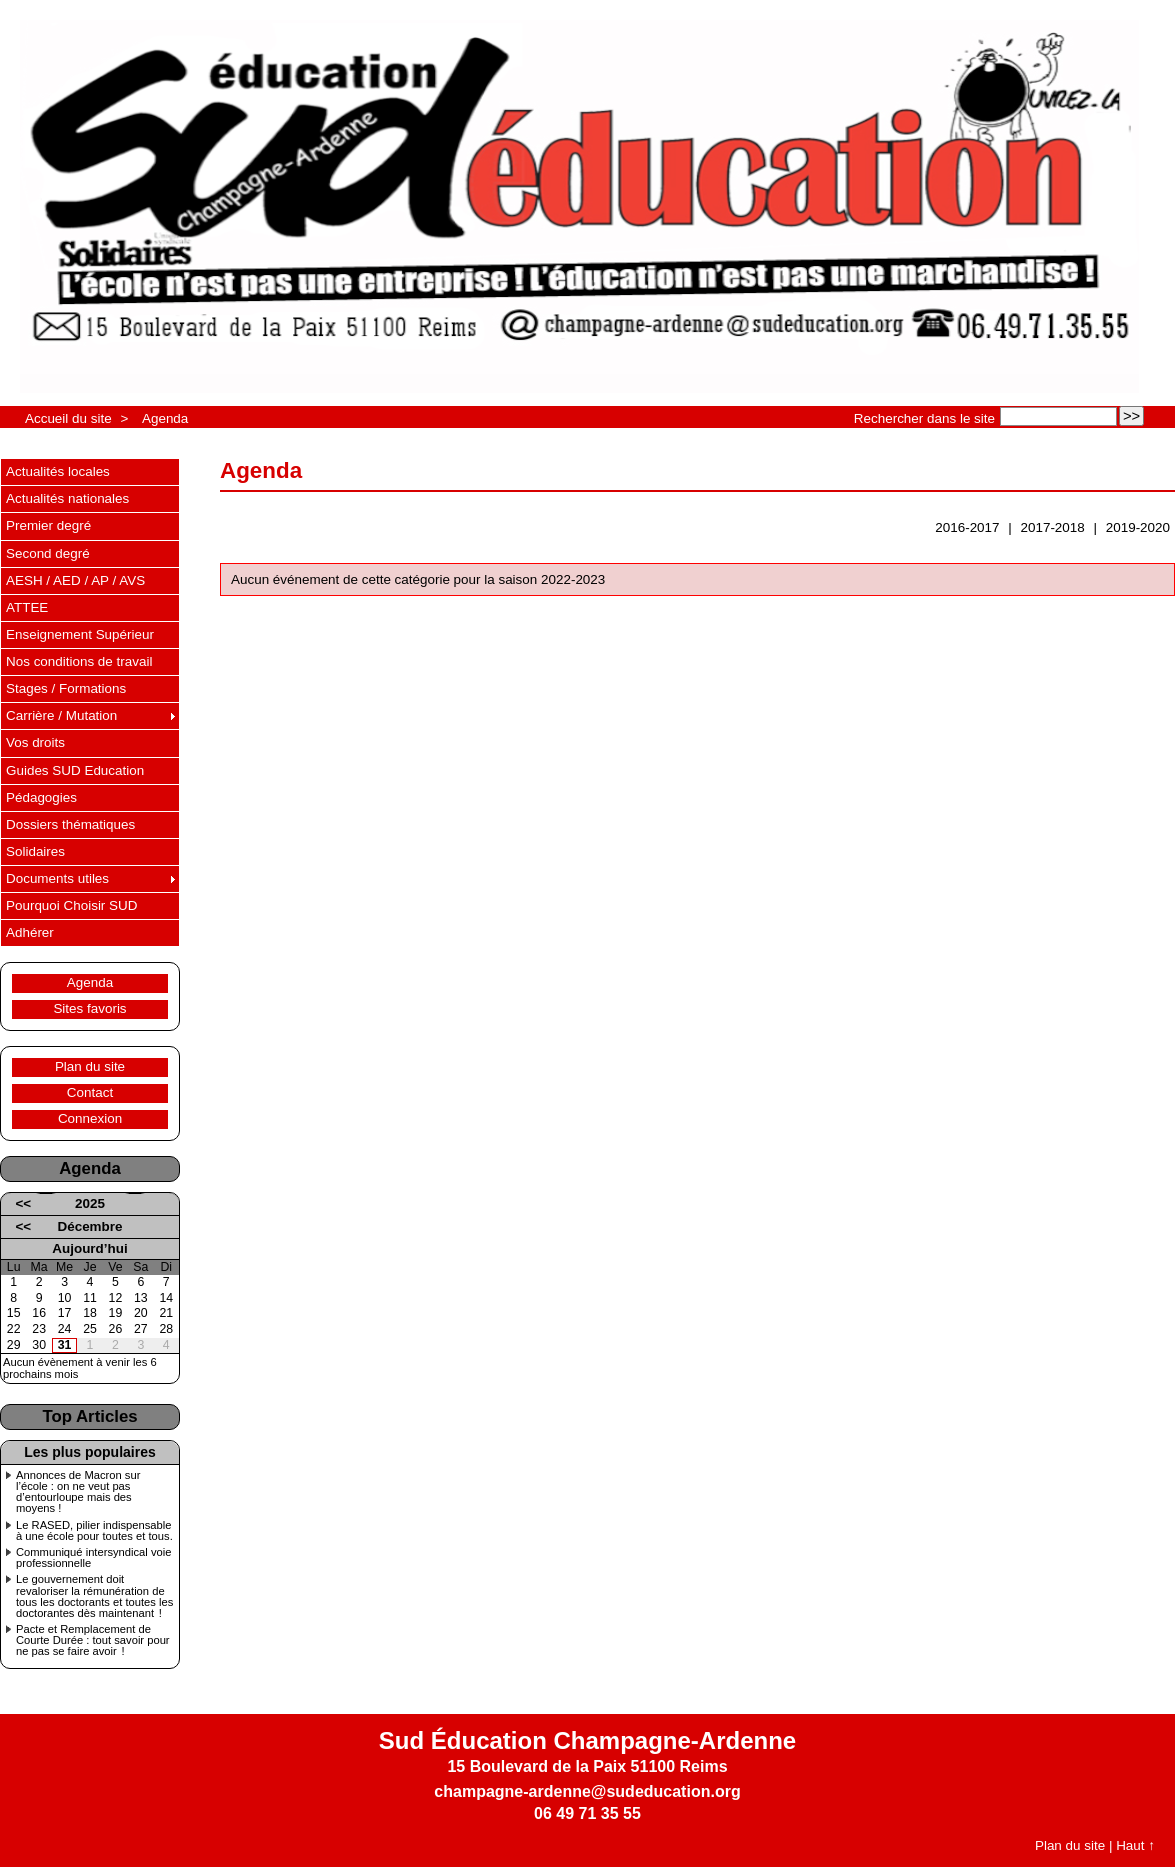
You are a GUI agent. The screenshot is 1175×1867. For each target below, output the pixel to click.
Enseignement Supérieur (80, 634)
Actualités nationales (67, 498)
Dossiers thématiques (70, 824)
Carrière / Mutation (61, 715)
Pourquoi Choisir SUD (71, 905)
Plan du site (90, 1066)
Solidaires (35, 851)
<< (23, 1203)
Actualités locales (58, 471)
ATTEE (27, 607)
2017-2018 (1053, 527)
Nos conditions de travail (79, 661)
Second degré (48, 553)
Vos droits (35, 742)
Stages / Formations (66, 688)
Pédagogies (41, 797)
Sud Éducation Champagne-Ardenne (587, 1740)
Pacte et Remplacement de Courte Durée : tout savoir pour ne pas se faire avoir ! (93, 1640)
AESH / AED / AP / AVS (75, 580)
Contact (90, 1092)
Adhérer (30, 932)
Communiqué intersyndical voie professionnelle (93, 1558)
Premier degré (48, 525)
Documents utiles (57, 878)
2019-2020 (1138, 527)
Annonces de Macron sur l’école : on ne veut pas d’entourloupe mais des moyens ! (78, 1492)
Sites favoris (89, 1008)
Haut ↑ (1135, 1845)
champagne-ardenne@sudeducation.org (587, 1791)
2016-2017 (967, 527)
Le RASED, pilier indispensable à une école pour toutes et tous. (94, 1531)
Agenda (165, 418)
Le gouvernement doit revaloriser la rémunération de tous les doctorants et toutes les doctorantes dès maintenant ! (94, 1596)
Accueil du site (68, 418)
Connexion (90, 1118)
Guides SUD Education (75, 770)
